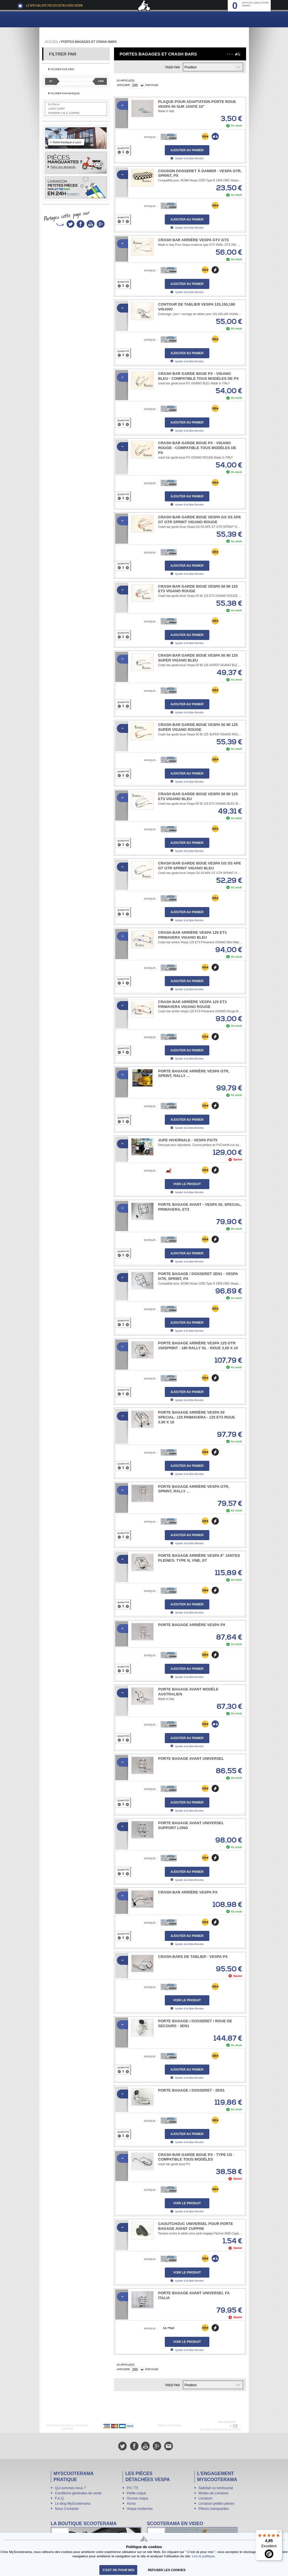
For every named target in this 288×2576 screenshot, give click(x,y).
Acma (131, 2504)
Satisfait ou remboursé (216, 2488)
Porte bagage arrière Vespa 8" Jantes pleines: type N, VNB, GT (199, 1558)
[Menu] (278, 2533)
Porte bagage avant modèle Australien (188, 1691)
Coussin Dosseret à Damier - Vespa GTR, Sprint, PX (200, 173)
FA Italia (54, 104)
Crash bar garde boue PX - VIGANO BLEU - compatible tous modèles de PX (198, 376)
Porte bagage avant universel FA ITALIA (194, 2295)
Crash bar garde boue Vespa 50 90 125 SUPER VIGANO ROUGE (198, 727)
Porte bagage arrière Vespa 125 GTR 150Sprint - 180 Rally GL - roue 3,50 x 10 (198, 1345)
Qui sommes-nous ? (70, 2488)
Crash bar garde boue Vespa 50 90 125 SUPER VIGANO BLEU (198, 657)
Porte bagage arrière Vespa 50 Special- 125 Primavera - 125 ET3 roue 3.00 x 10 (196, 1417)
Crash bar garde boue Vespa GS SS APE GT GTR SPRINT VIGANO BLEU (199, 865)
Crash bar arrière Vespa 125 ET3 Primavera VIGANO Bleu (192, 935)
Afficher (123, 85)
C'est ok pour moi (118, 2570)
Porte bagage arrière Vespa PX (191, 1625)
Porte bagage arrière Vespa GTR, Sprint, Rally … (193, 1073)
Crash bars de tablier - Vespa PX (193, 1956)
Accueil (52, 41)
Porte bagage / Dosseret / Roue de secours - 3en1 (195, 2023)
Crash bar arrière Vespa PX (188, 1892)
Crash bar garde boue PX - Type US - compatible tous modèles (196, 2157)
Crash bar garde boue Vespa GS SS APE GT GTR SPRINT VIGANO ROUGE (199, 519)
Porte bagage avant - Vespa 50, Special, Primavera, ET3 (200, 1207)
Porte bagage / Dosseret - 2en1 (191, 2090)
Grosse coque (137, 2498)
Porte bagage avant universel (191, 1758)
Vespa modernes (140, 2509)
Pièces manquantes (214, 2509)
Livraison (205, 2498)
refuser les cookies (166, 2570)
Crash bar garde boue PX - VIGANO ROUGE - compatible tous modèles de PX (197, 448)
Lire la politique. (204, 2556)
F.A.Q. (60, 2498)
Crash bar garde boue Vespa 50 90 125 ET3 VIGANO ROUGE (198, 588)
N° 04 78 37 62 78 (216, 2426)
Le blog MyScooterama (72, 2504)
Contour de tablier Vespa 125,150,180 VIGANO (196, 306)
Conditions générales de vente (78, 2493)
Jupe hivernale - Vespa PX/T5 (188, 1140)
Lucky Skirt (56, 108)
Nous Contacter (67, 2509)
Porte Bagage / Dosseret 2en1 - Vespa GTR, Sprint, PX (198, 1276)
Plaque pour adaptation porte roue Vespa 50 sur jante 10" (197, 104)
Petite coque (136, 2493)
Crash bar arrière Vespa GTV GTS (193, 240)
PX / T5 (132, 2488)
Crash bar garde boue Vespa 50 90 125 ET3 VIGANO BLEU (198, 796)
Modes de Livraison (214, 2493)
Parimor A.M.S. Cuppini (64, 113)
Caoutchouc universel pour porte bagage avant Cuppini (195, 2226)
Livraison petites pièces (217, 2504)
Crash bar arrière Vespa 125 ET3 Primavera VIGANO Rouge (192, 1004)
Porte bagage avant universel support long (191, 1825)
